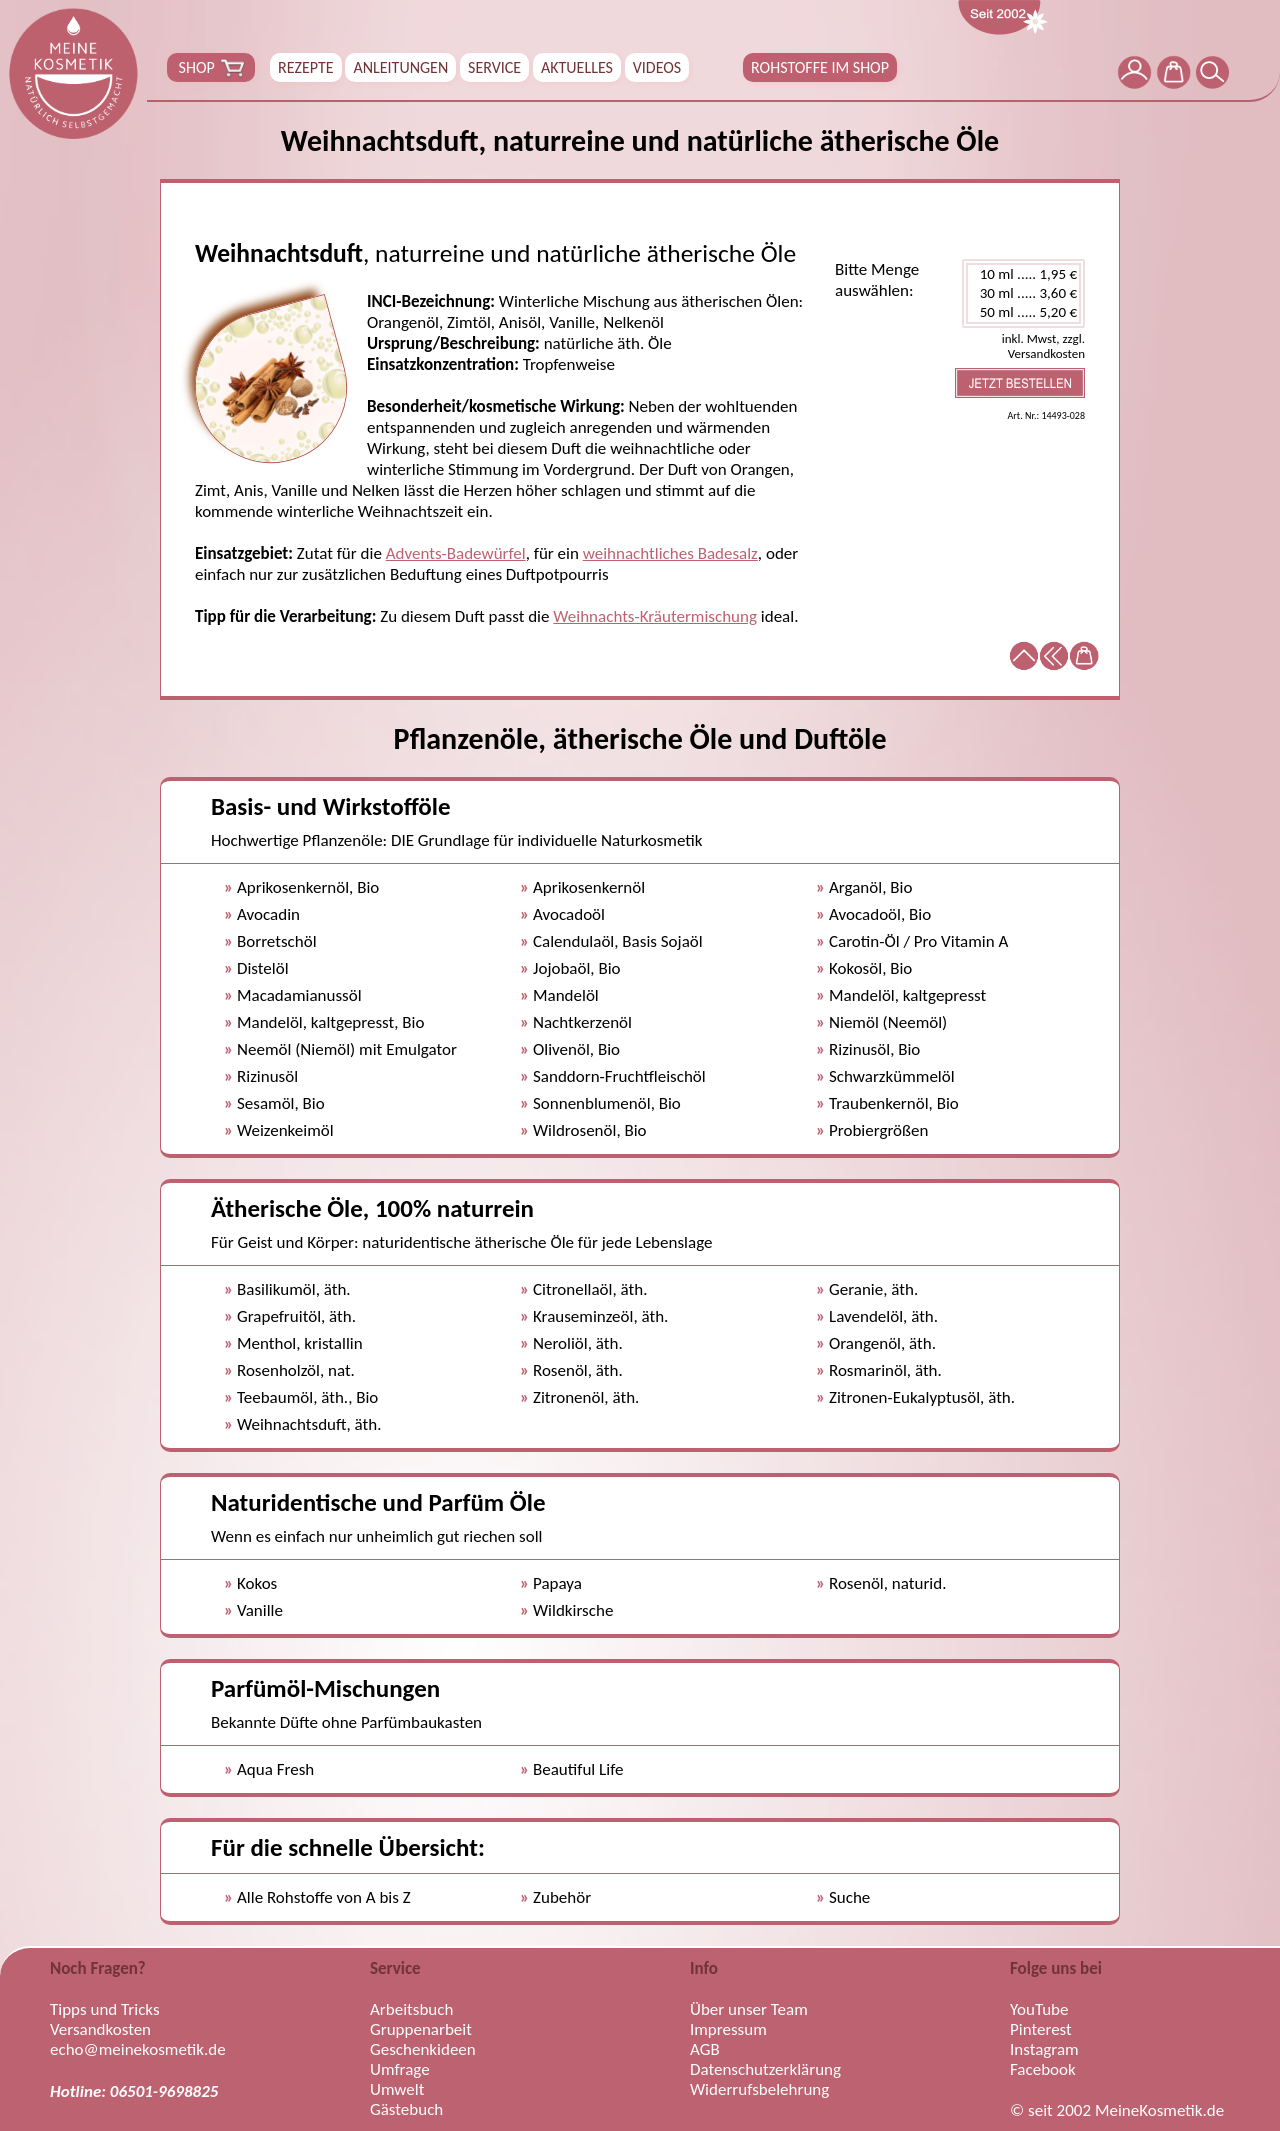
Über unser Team (749, 2010)
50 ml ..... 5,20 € (1023, 312)
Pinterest (1041, 2030)
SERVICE (494, 67)
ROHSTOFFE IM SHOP (820, 67)
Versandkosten (100, 2030)
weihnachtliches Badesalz (670, 553)
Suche (849, 1897)
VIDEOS (657, 67)
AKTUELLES (577, 67)
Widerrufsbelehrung (759, 2090)
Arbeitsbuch (411, 2010)
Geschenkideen (423, 2050)
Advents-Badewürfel (456, 553)
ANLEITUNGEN (400, 67)
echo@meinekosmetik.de (138, 2050)
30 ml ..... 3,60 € (1023, 293)
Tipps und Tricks (105, 2010)
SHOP (211, 68)
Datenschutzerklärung (765, 2070)
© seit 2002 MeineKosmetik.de (1117, 2111)
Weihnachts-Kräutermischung (655, 616)
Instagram (1044, 2050)
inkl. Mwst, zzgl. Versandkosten (1043, 346)
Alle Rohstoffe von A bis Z (324, 1897)
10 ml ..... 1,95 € (1023, 274)
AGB (705, 2050)
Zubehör (562, 1897)
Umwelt (397, 2090)
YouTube (1039, 2010)
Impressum (728, 2030)
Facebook (1043, 2070)
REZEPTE (306, 67)
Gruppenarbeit (421, 2030)
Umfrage (400, 2070)
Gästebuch (406, 2110)
